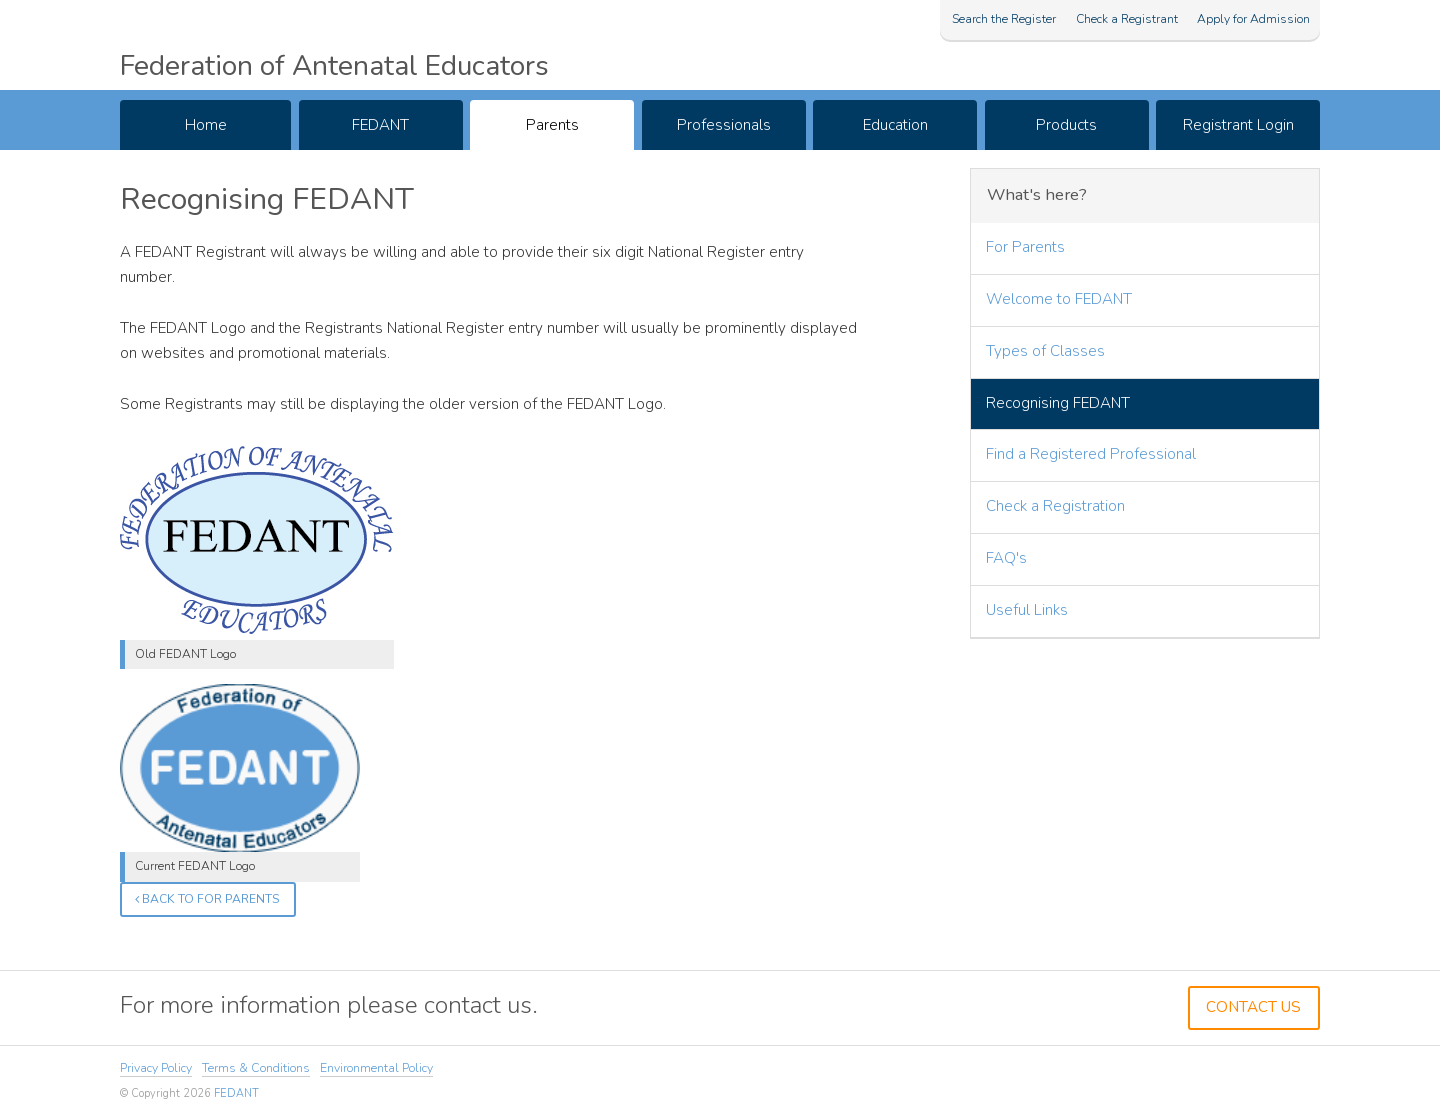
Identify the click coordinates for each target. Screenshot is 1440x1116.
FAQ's (1006, 558)
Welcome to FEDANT (1059, 299)
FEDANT (380, 125)
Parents (552, 125)
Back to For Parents (207, 899)
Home (206, 125)
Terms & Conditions (256, 1068)
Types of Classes (1045, 351)
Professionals (724, 125)
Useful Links (1027, 610)
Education (895, 125)
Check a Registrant (1127, 19)
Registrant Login (1238, 125)
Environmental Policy (376, 1068)
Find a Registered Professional (1091, 454)
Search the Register (1004, 19)
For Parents (1025, 247)
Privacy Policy (156, 1068)
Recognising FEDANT (1058, 403)
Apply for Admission (1253, 19)
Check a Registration (1055, 506)
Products (1066, 125)
